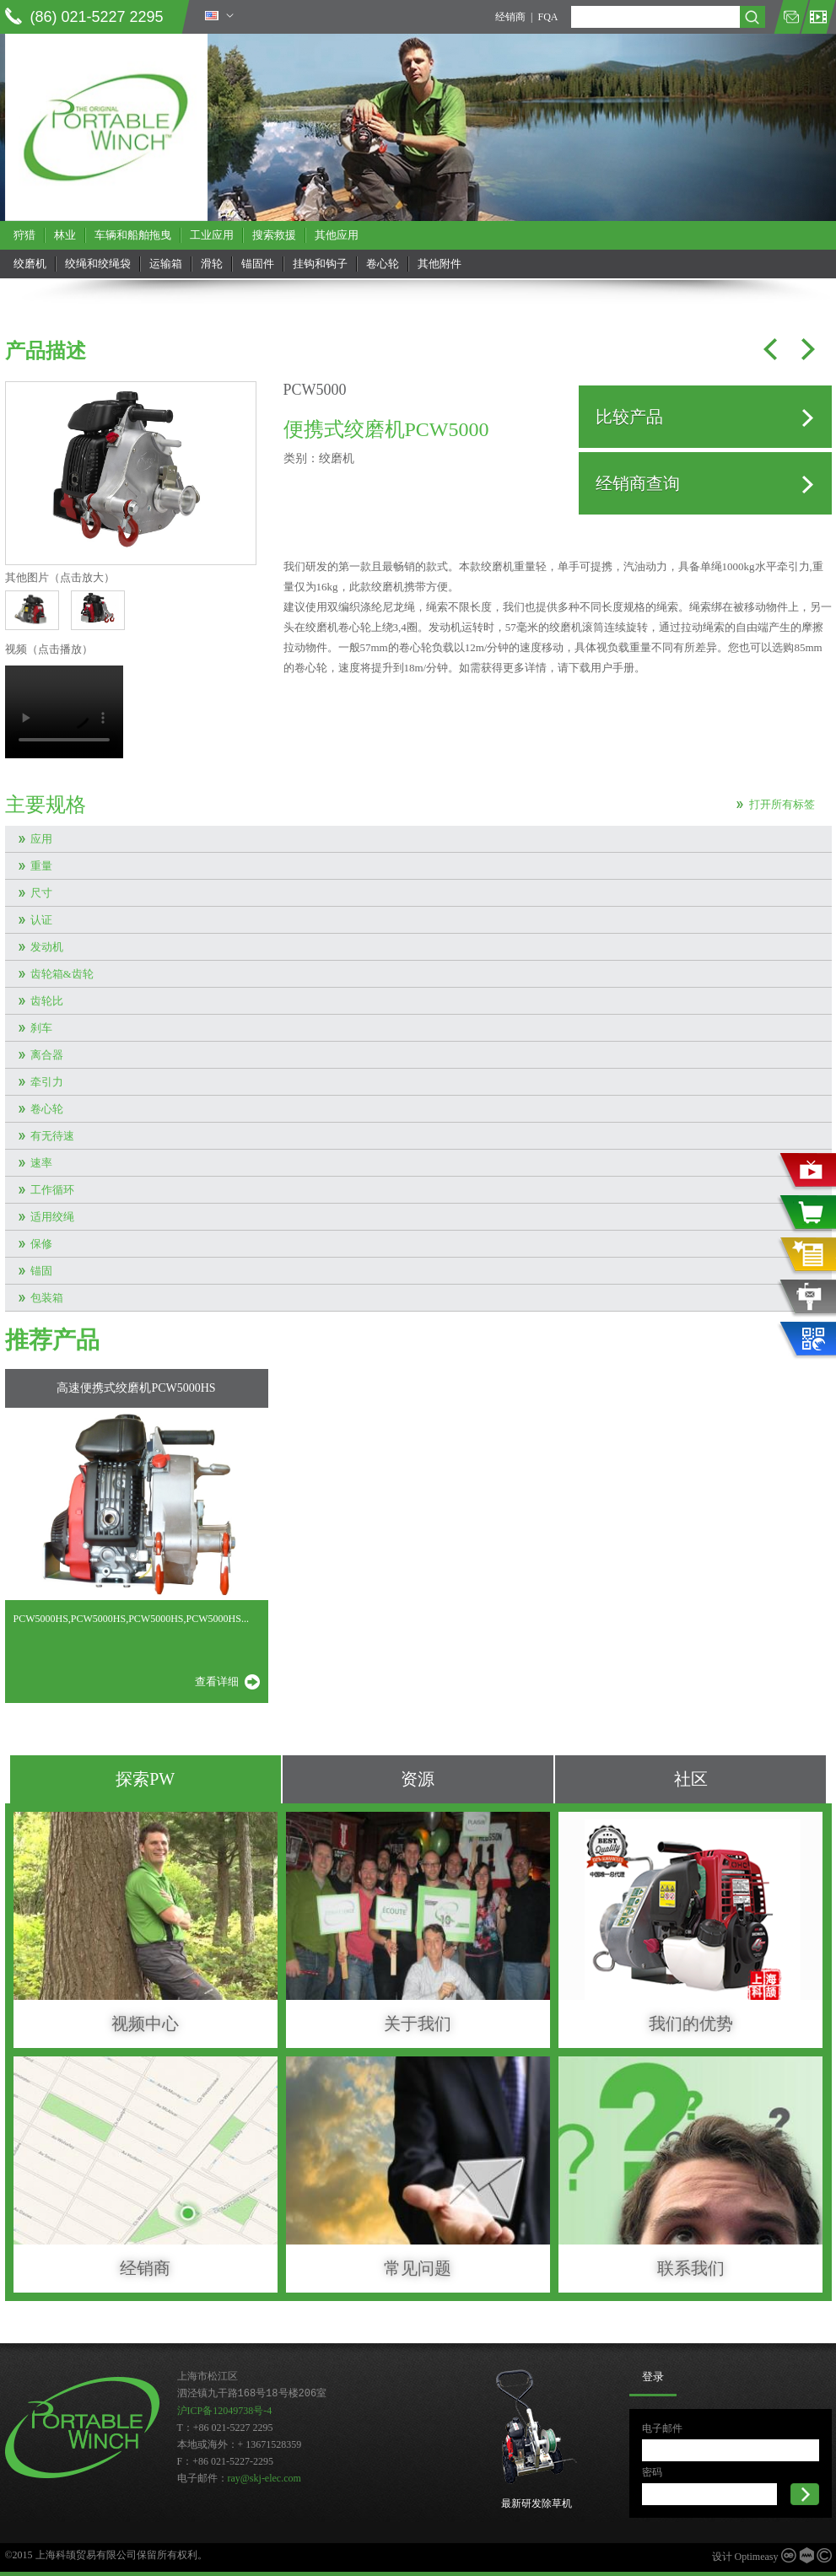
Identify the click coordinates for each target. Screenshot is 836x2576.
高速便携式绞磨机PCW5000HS (136, 1388)
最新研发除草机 (536, 2503)
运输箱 (165, 263)
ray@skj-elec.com (264, 2478)
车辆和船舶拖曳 (132, 235)
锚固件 (257, 263)
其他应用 (337, 235)
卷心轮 (382, 263)
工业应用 (212, 235)
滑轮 (212, 263)
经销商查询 (638, 483)
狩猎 (24, 235)
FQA (547, 17)
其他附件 (439, 263)
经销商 (510, 17)
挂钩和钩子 (320, 263)
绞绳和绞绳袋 (98, 263)
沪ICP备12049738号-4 (224, 2411)
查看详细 (217, 1681)
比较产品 (629, 416)
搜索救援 (274, 235)
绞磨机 (29, 263)
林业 (65, 235)
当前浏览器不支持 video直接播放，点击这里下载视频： (64, 712)
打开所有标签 (782, 804)
